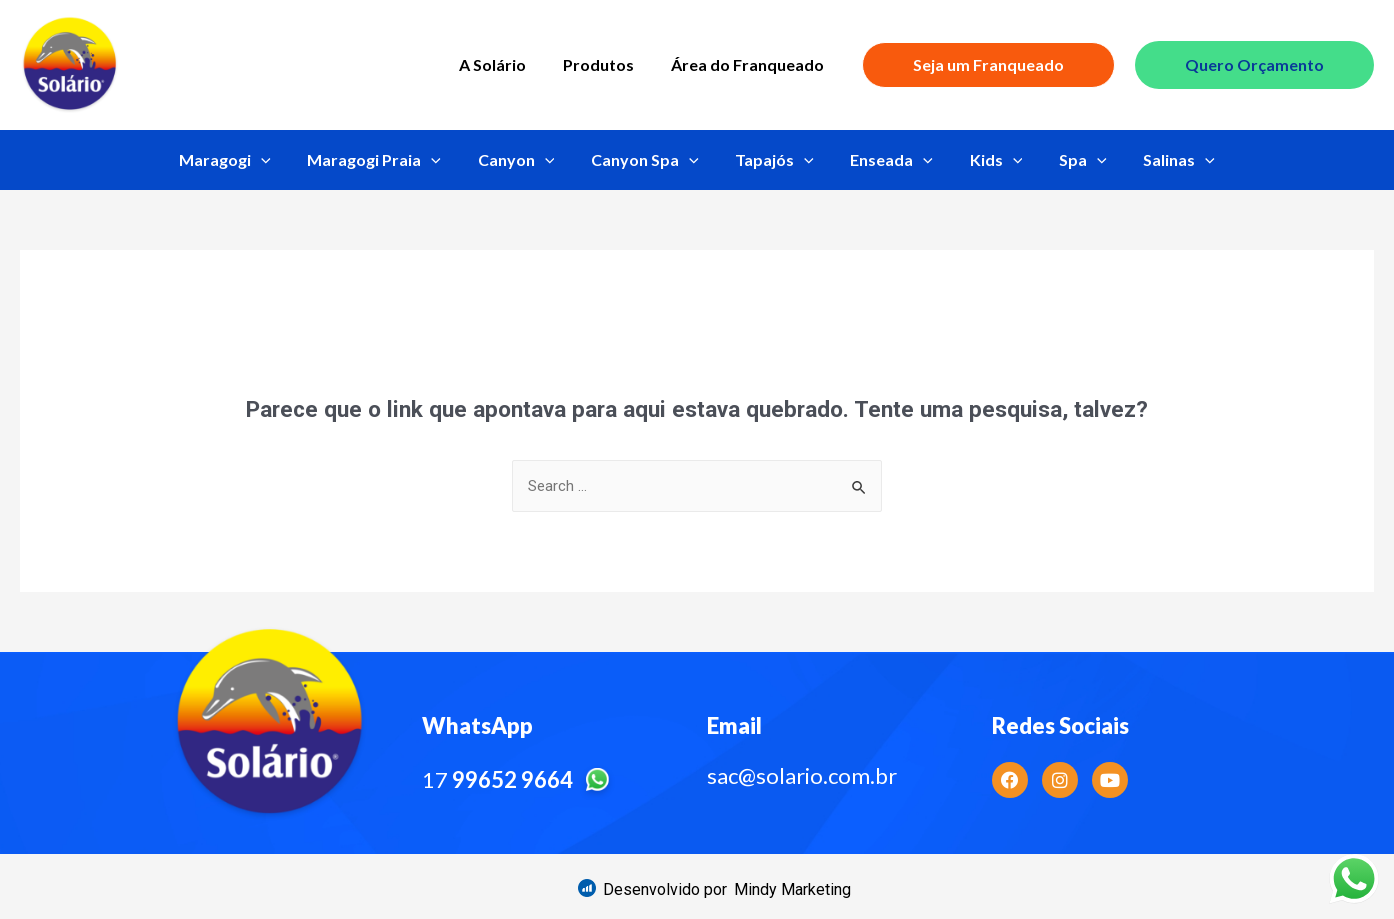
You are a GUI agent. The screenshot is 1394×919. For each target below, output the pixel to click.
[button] (792, 890)
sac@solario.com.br (802, 775)
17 (520, 779)
